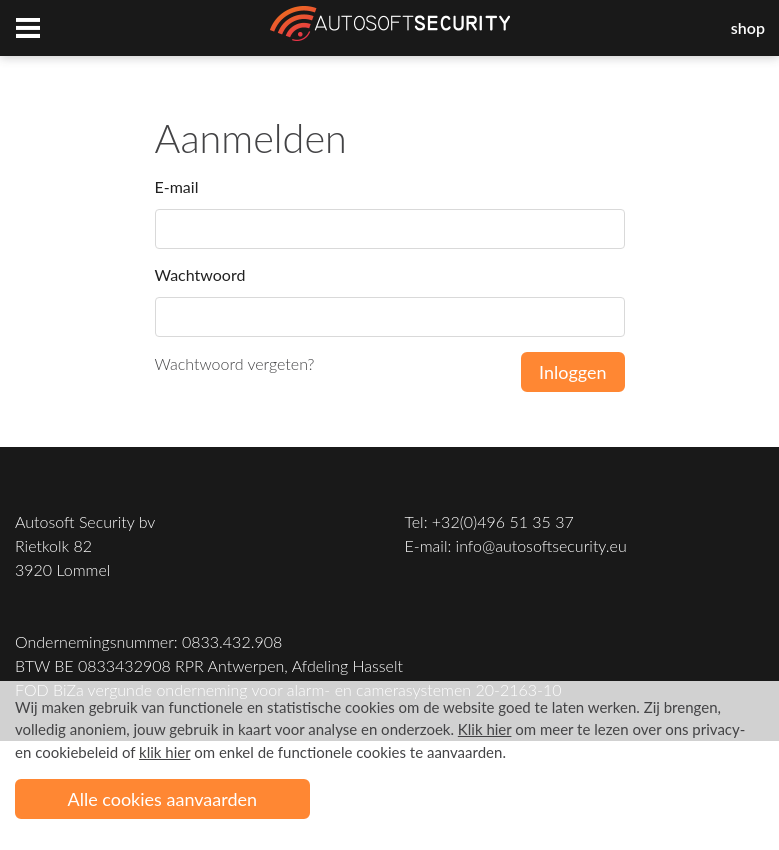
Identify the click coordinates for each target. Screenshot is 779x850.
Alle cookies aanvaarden (163, 799)
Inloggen (572, 372)
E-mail (177, 186)
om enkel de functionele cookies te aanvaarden (320, 752)
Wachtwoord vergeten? (235, 363)
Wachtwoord (200, 274)
